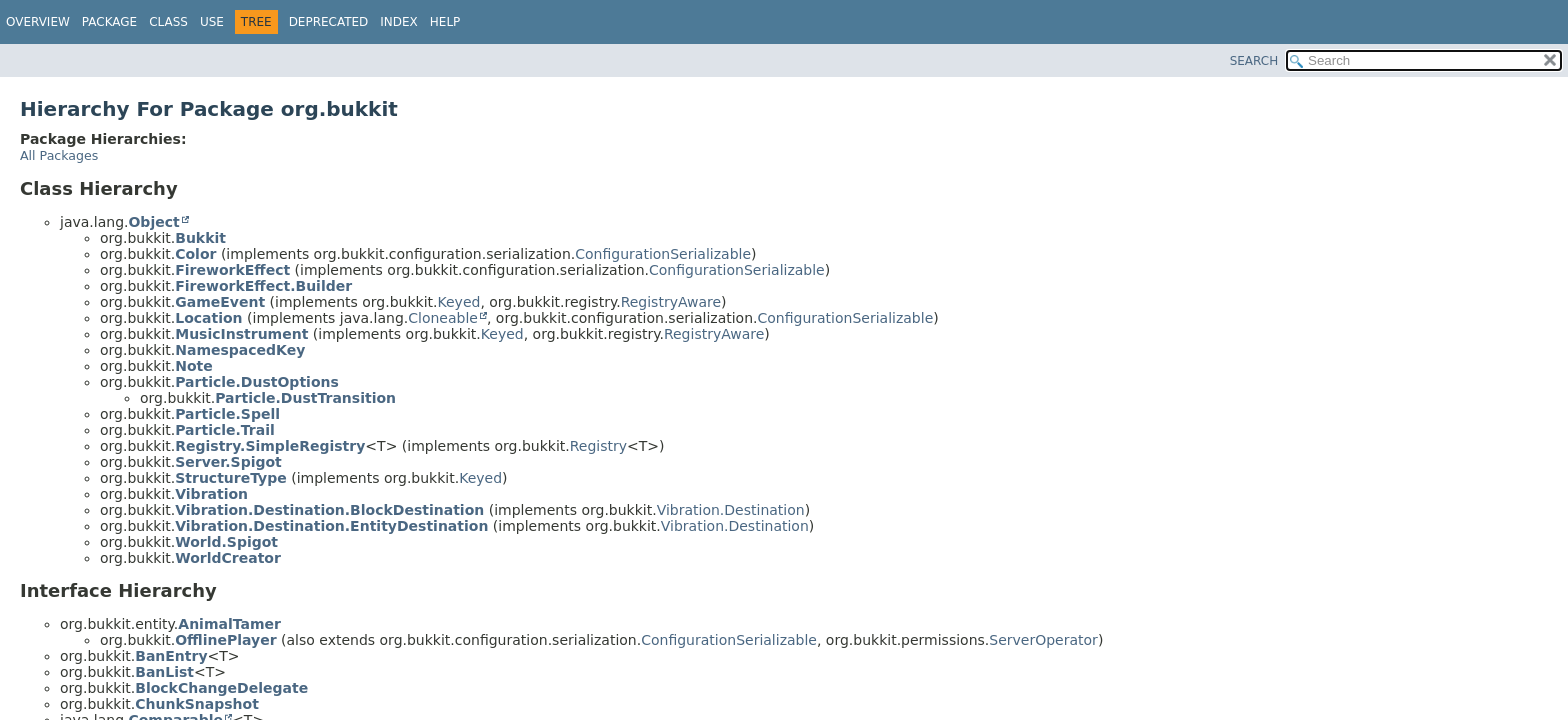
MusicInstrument (241, 334)
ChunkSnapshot (197, 704)
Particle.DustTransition (305, 398)
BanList (164, 672)
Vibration (211, 494)
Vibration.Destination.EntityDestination (331, 526)
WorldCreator (228, 558)
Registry (598, 446)
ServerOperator (1043, 640)
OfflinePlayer (225, 640)
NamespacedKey (240, 350)
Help (445, 22)
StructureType (231, 478)
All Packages (59, 155)
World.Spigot (226, 542)
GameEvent (220, 302)
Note (194, 366)
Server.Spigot (228, 462)
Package (109, 22)
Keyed (459, 302)
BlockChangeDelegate (221, 688)
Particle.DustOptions (257, 382)
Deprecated (329, 22)
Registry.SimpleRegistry (270, 446)
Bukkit (200, 238)
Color (195, 254)
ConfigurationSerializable (663, 254)
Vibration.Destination (731, 510)
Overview (38, 22)
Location (208, 318)
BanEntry (171, 656)
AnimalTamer (229, 624)
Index (399, 22)
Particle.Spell (227, 414)
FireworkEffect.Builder (263, 286)
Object (153, 222)
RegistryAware (671, 302)
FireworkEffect (232, 270)
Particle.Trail (225, 430)
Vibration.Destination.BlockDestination (329, 510)
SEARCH (1254, 61)
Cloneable (443, 318)
